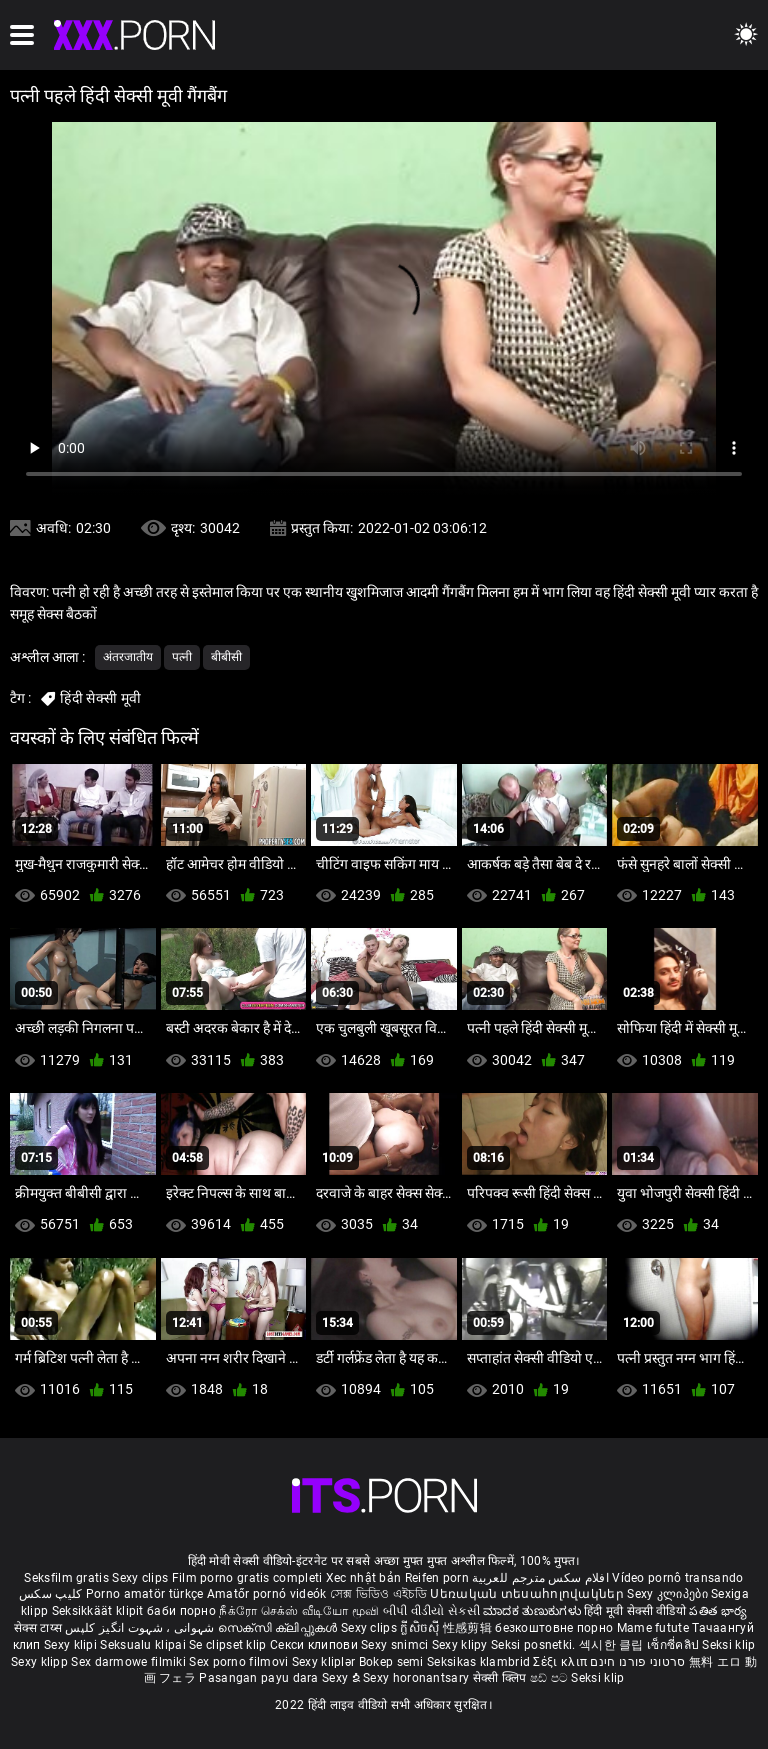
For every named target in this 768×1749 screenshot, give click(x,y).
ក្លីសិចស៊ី (421, 1628)
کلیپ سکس (50, 1594)
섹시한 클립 (613, 1645)
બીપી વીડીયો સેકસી (431, 1611)
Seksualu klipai (144, 1645)
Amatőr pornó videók (267, 1594)
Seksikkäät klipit (99, 1611)
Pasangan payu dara (260, 1678)
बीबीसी (226, 657)
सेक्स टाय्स (39, 1628)
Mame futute (653, 1628)
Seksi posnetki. (535, 1645)
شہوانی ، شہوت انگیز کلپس (141, 1628)
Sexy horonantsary (417, 1678)
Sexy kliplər (325, 1662)
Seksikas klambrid (480, 1662)
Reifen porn (437, 1578)
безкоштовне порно (554, 1628)
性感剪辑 (469, 1628)
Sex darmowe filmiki (128, 1662)
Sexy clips (141, 1578)
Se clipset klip (229, 1645)
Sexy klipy (461, 1645)
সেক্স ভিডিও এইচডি (378, 1594)
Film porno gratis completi (247, 1578)
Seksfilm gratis (66, 1578)
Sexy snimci (396, 1645)
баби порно (181, 1611)
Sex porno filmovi (238, 1662)
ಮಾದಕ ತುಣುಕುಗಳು (533, 1611)
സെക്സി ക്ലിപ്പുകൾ (279, 1628)
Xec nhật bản (364, 1578)
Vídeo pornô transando (677, 1578)
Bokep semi (391, 1662)
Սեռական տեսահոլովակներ (528, 1594)
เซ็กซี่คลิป (674, 1645)
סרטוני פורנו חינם (637, 1662)
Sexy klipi (72, 1645)
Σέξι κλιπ (561, 1662)
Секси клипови (315, 1645)
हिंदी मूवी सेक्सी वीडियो (635, 1611)
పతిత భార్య (718, 1611)
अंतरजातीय (128, 657)
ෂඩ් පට (551, 1678)
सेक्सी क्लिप (501, 1678)
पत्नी (182, 657)
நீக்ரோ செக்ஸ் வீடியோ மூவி (299, 1611)
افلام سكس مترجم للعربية (540, 1578)
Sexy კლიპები (669, 1594)
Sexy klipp (41, 1662)
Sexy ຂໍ (342, 1678)
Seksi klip (728, 1645)
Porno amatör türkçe (145, 1594)
